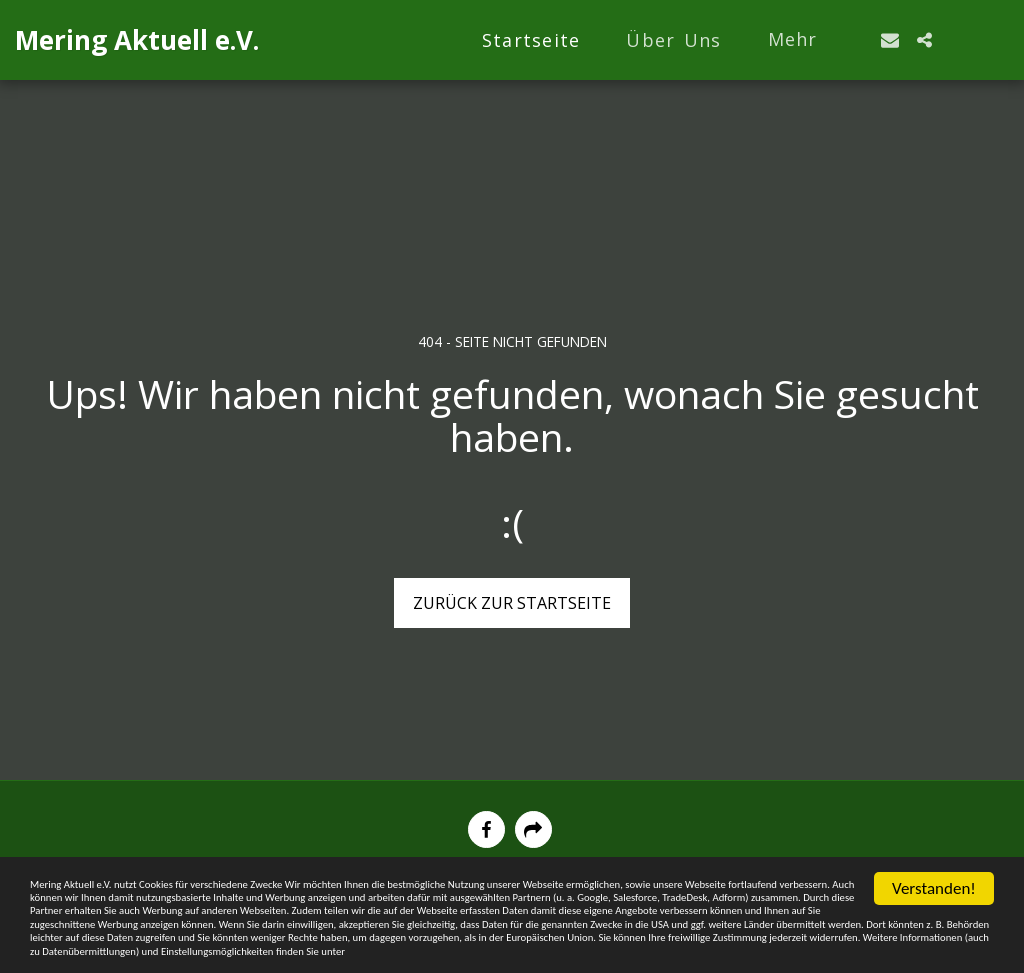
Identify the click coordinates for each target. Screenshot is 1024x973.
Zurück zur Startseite (512, 603)
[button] (890, 40)
